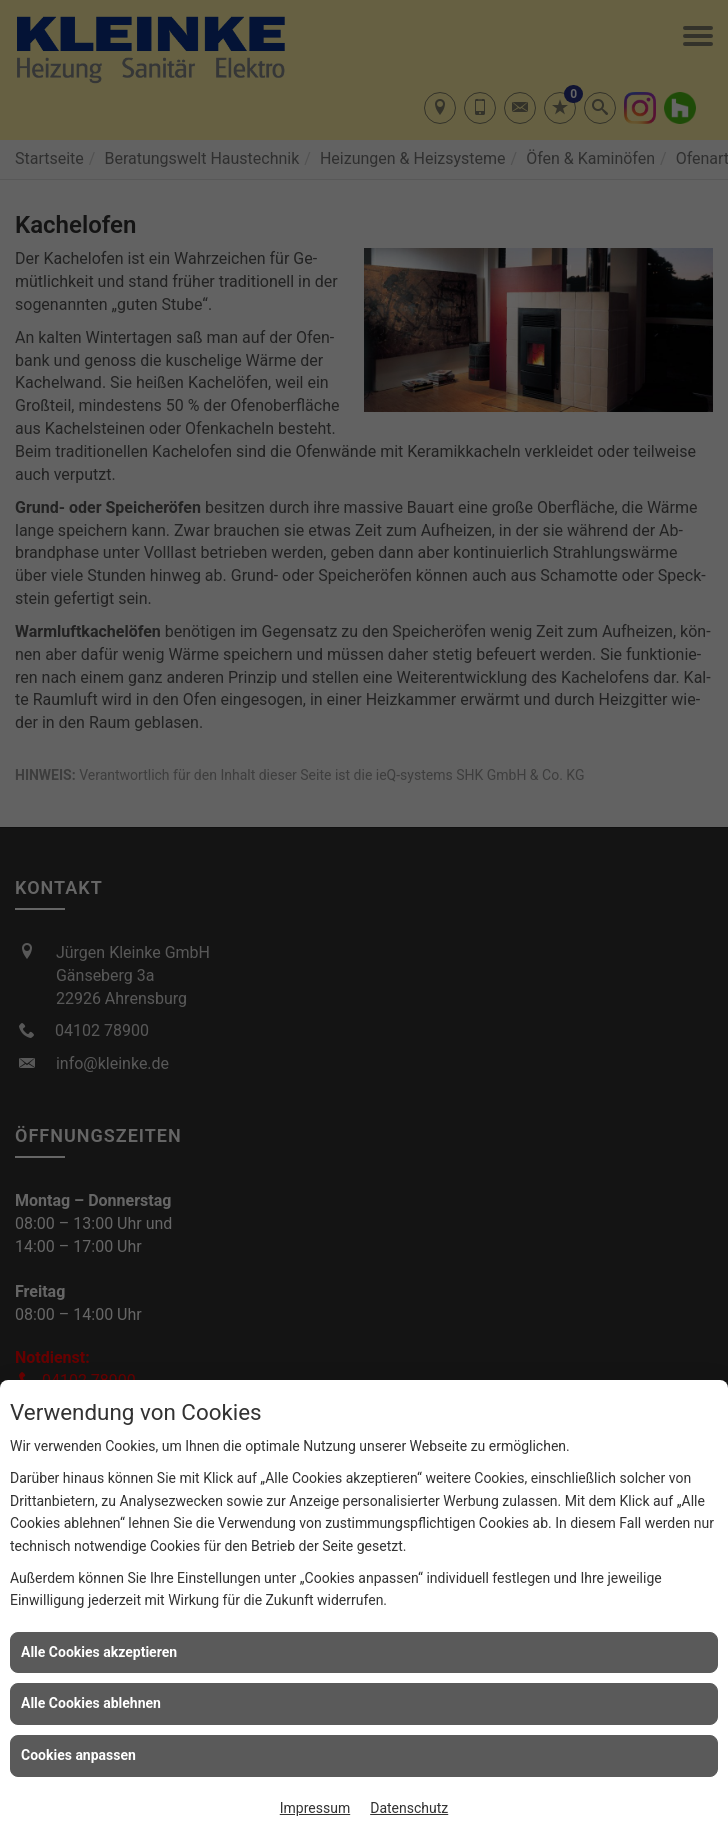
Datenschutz (409, 1808)
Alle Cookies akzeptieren (99, 1652)
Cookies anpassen (78, 1755)
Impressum (315, 1808)
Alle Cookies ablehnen (91, 1703)
